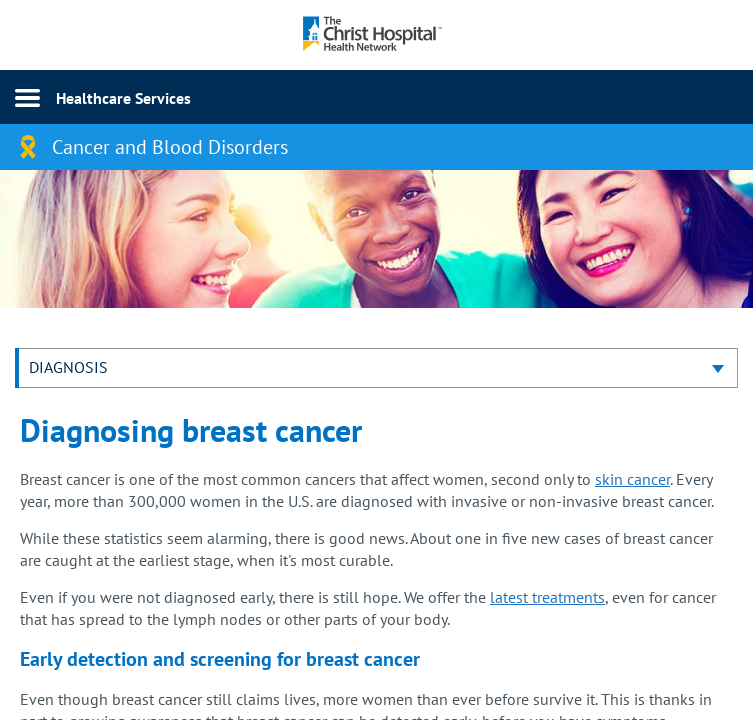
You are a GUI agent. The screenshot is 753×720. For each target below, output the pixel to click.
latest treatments (547, 597)
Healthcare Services (123, 98)
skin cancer (632, 479)
